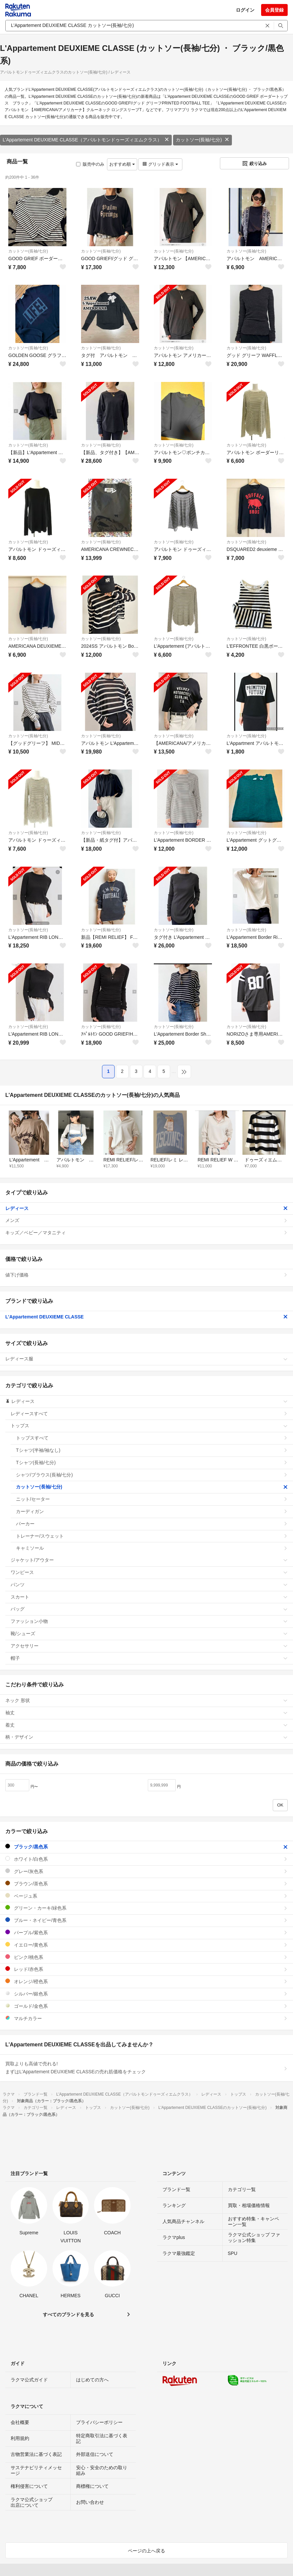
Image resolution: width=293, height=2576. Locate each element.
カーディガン (152, 1511)
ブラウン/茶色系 (146, 1883)
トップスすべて (152, 1438)
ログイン (245, 10)
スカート (149, 1597)
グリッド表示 (160, 164)
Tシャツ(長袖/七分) (152, 1462)
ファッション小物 (149, 1621)
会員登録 (274, 10)
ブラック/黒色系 (146, 1846)
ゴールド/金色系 (146, 2006)
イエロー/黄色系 (146, 1945)
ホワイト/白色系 (146, 1859)
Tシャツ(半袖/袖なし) (152, 1450)
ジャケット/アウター (149, 1560)
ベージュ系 (146, 1896)
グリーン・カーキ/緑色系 (146, 1908)
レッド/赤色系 (146, 1969)
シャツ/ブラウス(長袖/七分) (152, 1474)
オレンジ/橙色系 (146, 1981)
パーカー (152, 1523)
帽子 (149, 1658)
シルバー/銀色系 (146, 1993)
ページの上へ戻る (146, 2550)
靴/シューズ (149, 1633)
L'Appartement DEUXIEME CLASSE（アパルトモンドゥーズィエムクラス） (86, 139)
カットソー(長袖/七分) (202, 139)
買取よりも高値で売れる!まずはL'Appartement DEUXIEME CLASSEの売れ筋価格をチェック (146, 2067)
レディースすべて (149, 1413)
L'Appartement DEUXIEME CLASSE (146, 1316)
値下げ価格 (146, 1275)
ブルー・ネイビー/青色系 (146, 1920)
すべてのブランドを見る (68, 2314)
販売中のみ (90, 164)
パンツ (149, 1584)
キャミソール (152, 1548)
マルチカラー (146, 2018)
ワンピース (149, 1572)
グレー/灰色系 (146, 1871)
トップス (149, 1425)
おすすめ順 (122, 164)
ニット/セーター (152, 1499)
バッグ (149, 1609)
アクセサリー (149, 1645)
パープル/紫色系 (146, 1932)
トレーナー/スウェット (152, 1536)
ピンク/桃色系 (146, 1957)
